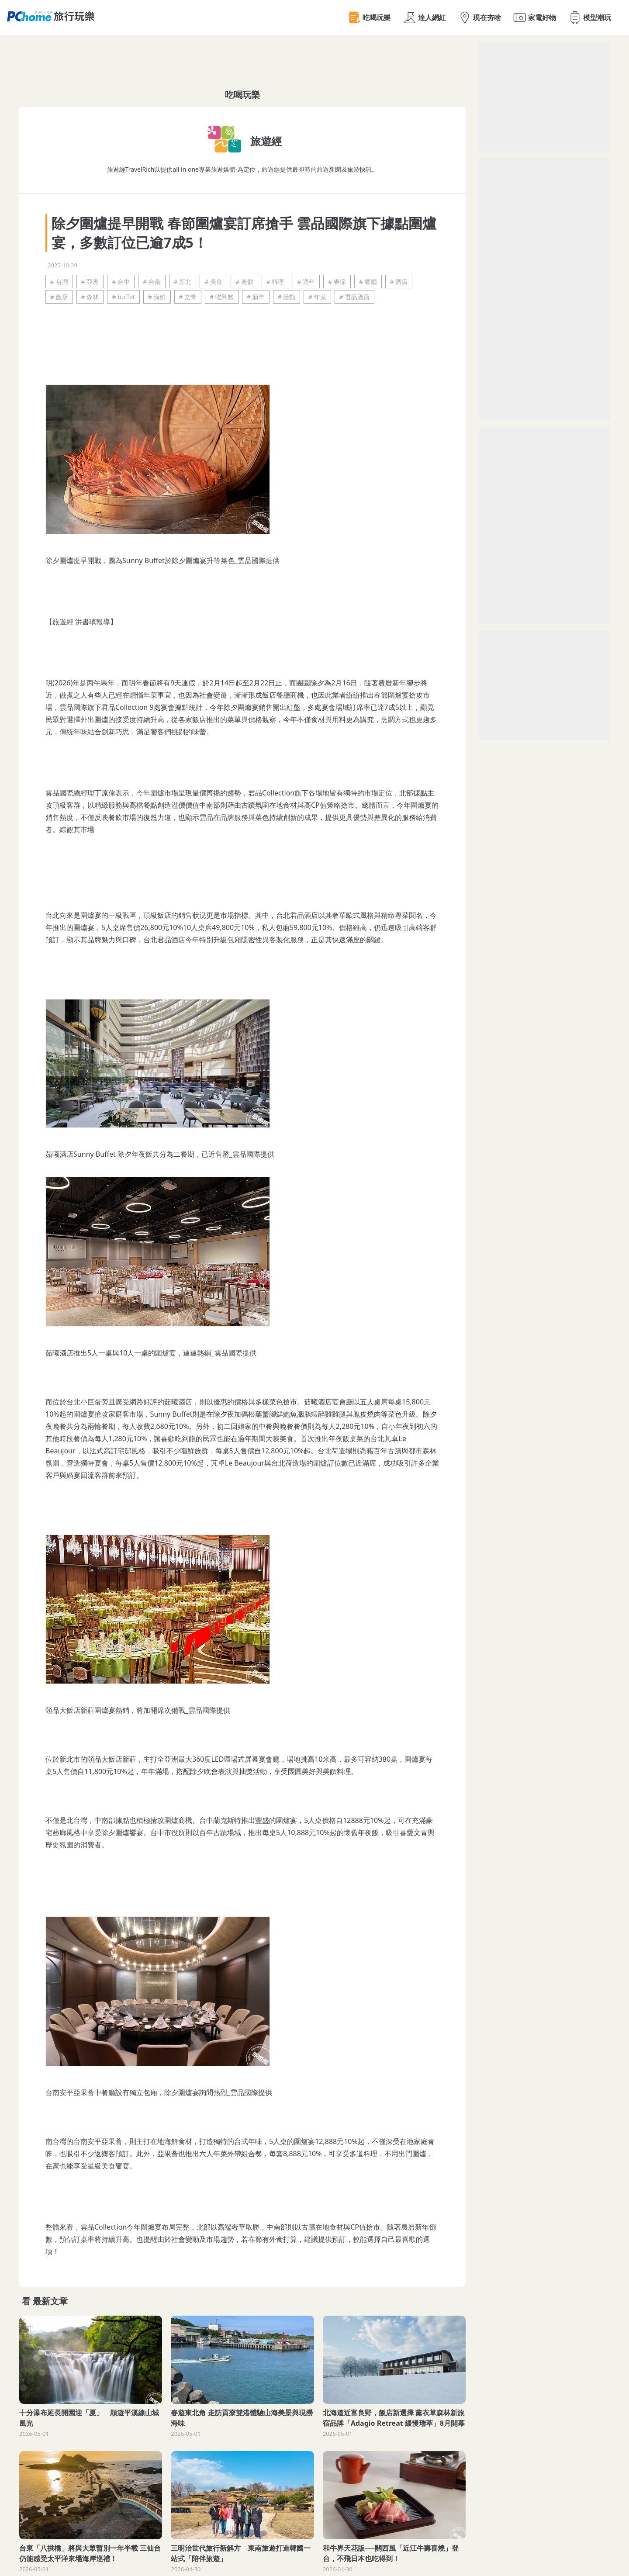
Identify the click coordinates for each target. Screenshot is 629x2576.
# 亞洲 (90, 281)
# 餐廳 (368, 281)
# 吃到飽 (222, 297)
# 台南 (152, 281)
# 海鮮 (157, 297)
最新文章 (50, 2301)
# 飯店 (59, 297)
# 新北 (183, 281)
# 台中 (121, 281)
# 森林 (90, 297)
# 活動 (287, 297)
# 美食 (213, 281)
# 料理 (275, 281)
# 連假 (244, 281)
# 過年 (306, 281)
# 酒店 (399, 281)
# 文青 (188, 297)
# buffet (123, 297)
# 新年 (256, 297)
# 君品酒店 (354, 297)
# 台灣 (59, 281)
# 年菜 (317, 297)
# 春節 (337, 281)
